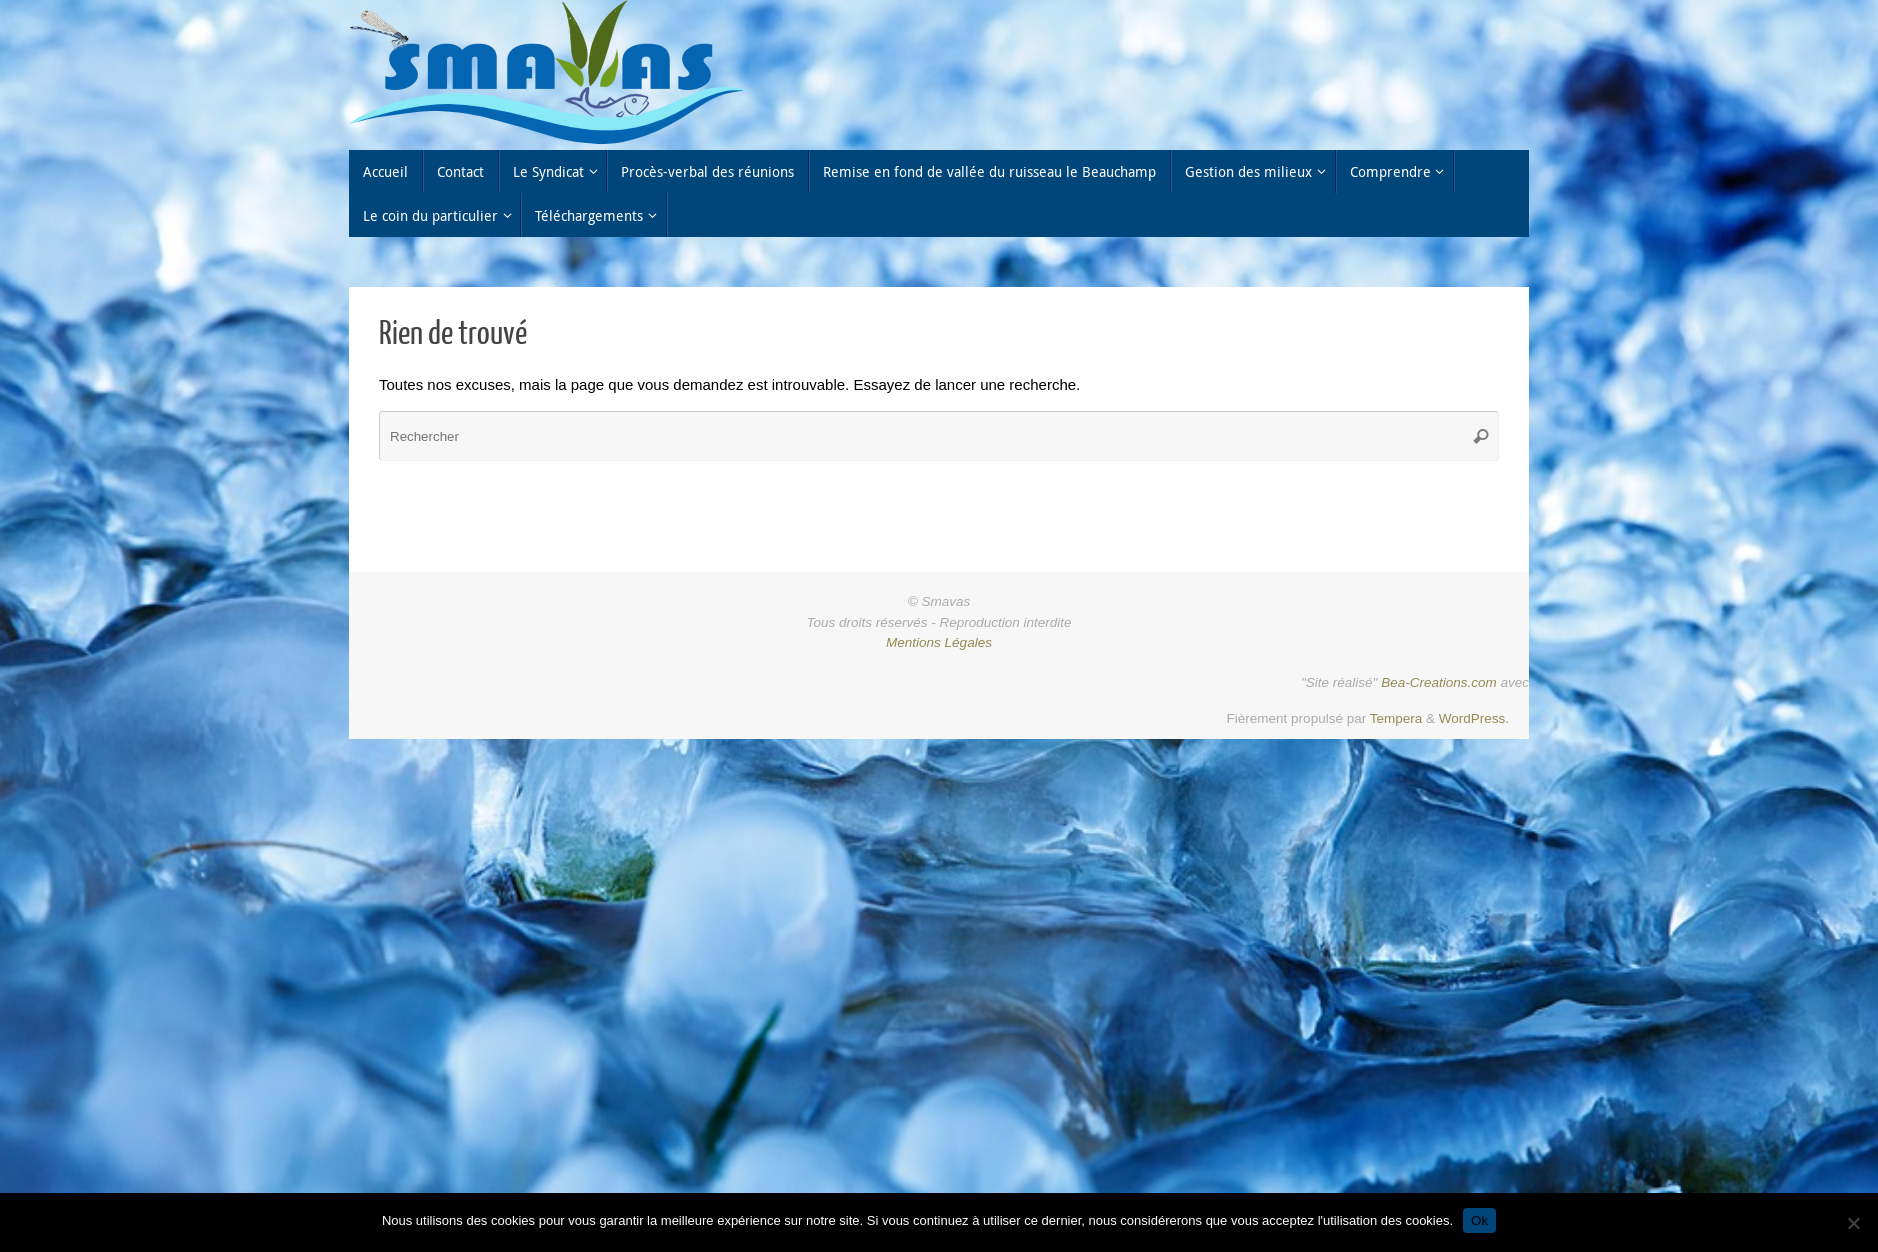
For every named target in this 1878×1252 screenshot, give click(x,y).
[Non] (1853, 1223)
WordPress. (1474, 718)
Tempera (1396, 718)
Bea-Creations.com (1439, 682)
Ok (1479, 1220)
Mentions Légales (939, 642)
